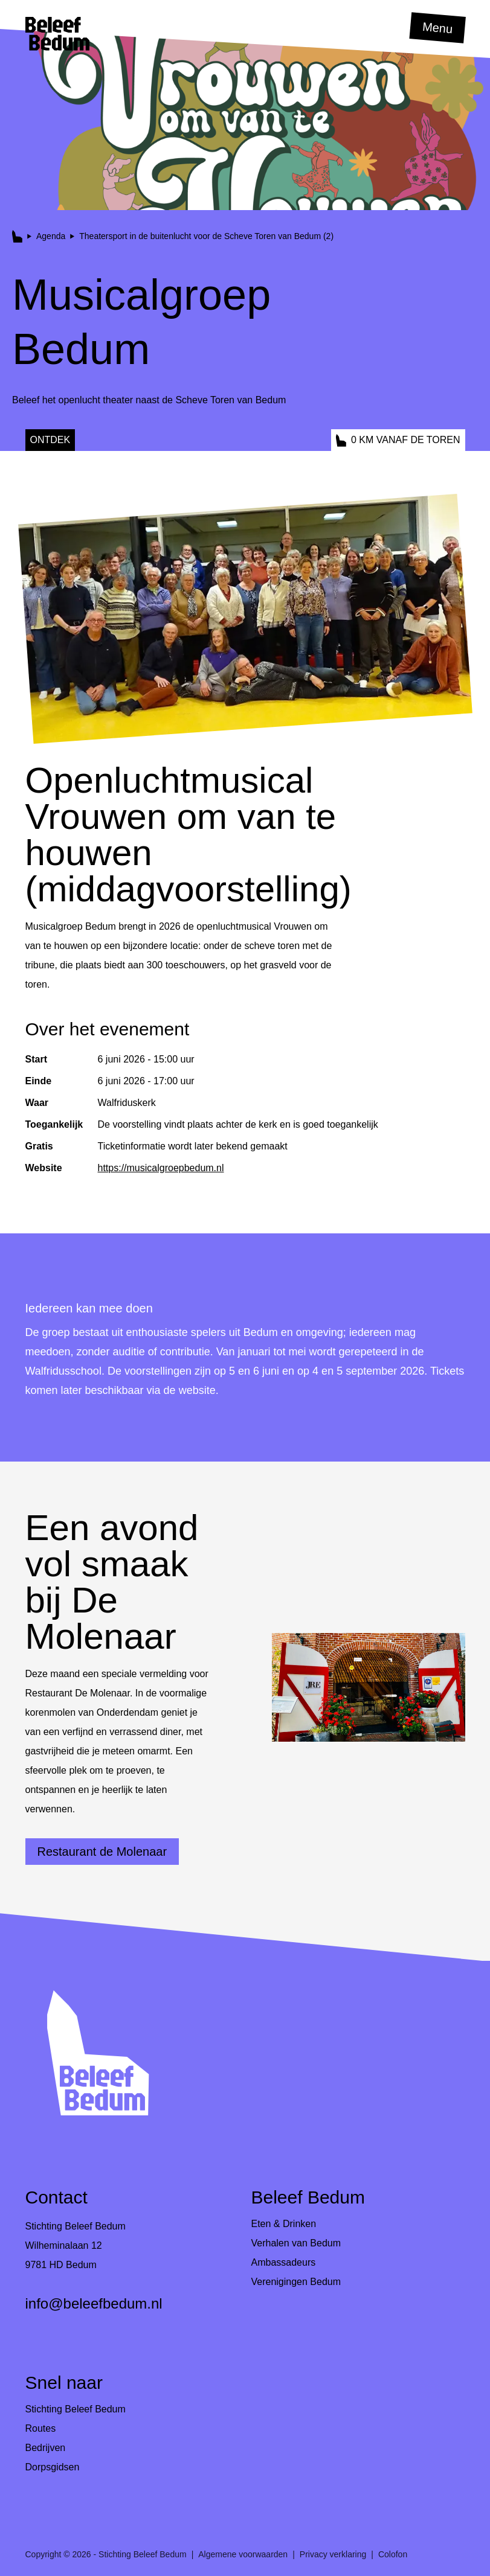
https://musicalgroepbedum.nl (161, 1168)
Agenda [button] (50, 236)
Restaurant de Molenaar (102, 1851)
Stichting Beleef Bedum (75, 2409)
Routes (40, 2428)
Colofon (392, 2554)
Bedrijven (45, 2448)
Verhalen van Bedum (296, 2243)
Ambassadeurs (283, 2262)
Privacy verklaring (333, 2554)
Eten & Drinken (284, 2224)
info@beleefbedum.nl (94, 2303)
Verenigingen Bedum (296, 2282)
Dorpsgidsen (52, 2467)
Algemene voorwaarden (243, 2554)
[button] (57, 34)
